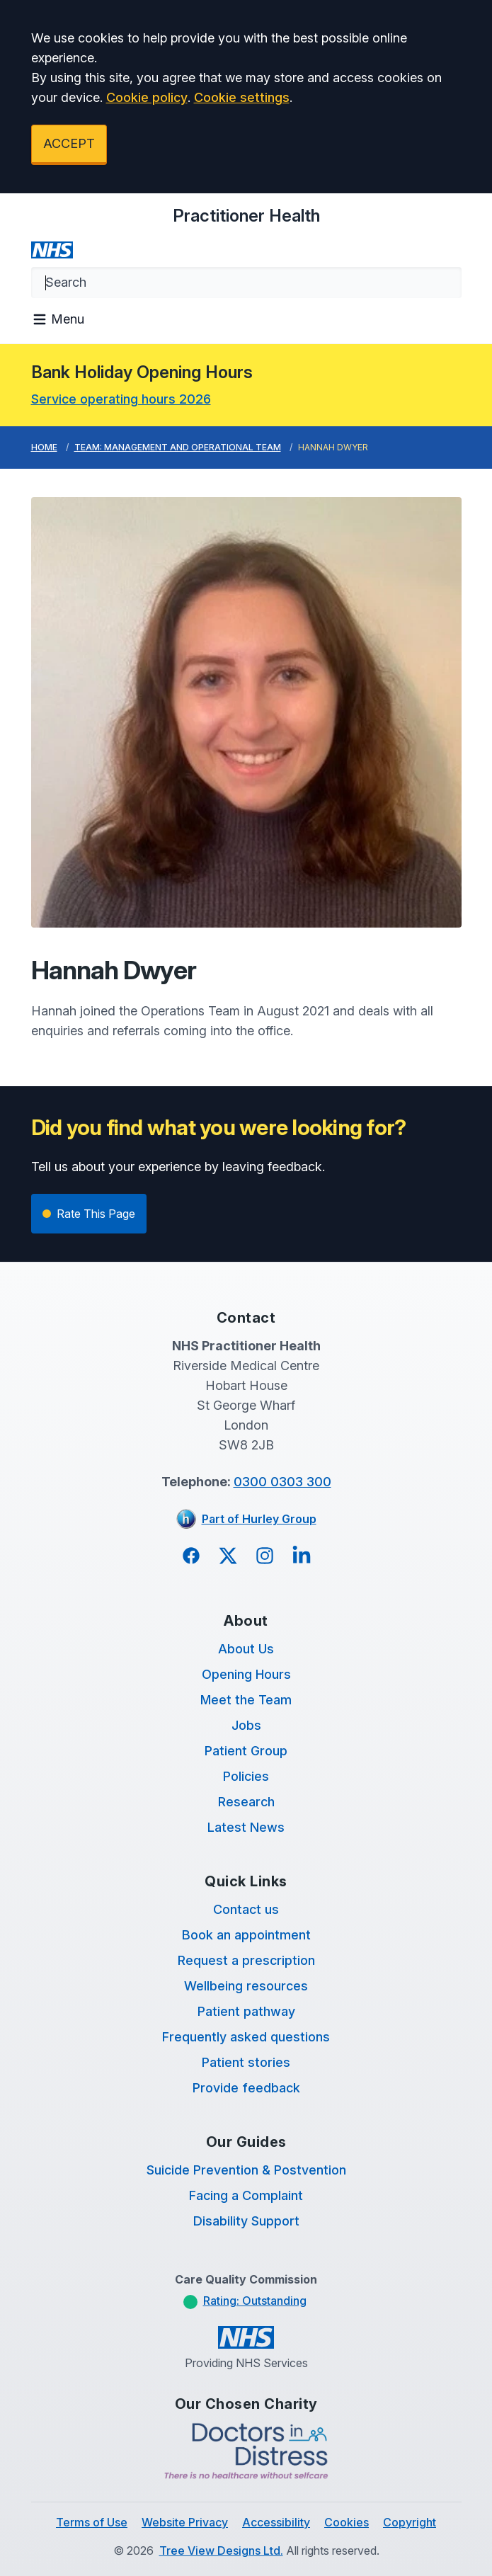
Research (246, 1801)
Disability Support (246, 2220)
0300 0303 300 (282, 1481)
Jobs (246, 1725)
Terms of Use (91, 2522)
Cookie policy (147, 97)
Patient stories (246, 2062)
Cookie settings (242, 97)
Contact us (246, 1909)
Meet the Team (246, 1699)
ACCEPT (69, 143)
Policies (246, 1776)
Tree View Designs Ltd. (221, 2550)
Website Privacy (185, 2522)
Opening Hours (246, 1674)
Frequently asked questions (246, 2036)
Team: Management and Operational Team (177, 447)
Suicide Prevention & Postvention (246, 2169)
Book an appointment (246, 1934)
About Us (246, 1648)
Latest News (246, 1827)
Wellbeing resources (246, 1985)
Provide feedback (246, 2087)
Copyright (409, 2522)
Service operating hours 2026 (121, 399)
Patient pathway (246, 2011)
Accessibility (276, 2522)
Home (44, 447)
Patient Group (246, 1750)
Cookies (346, 2522)
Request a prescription (246, 1960)
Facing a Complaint (246, 2195)
